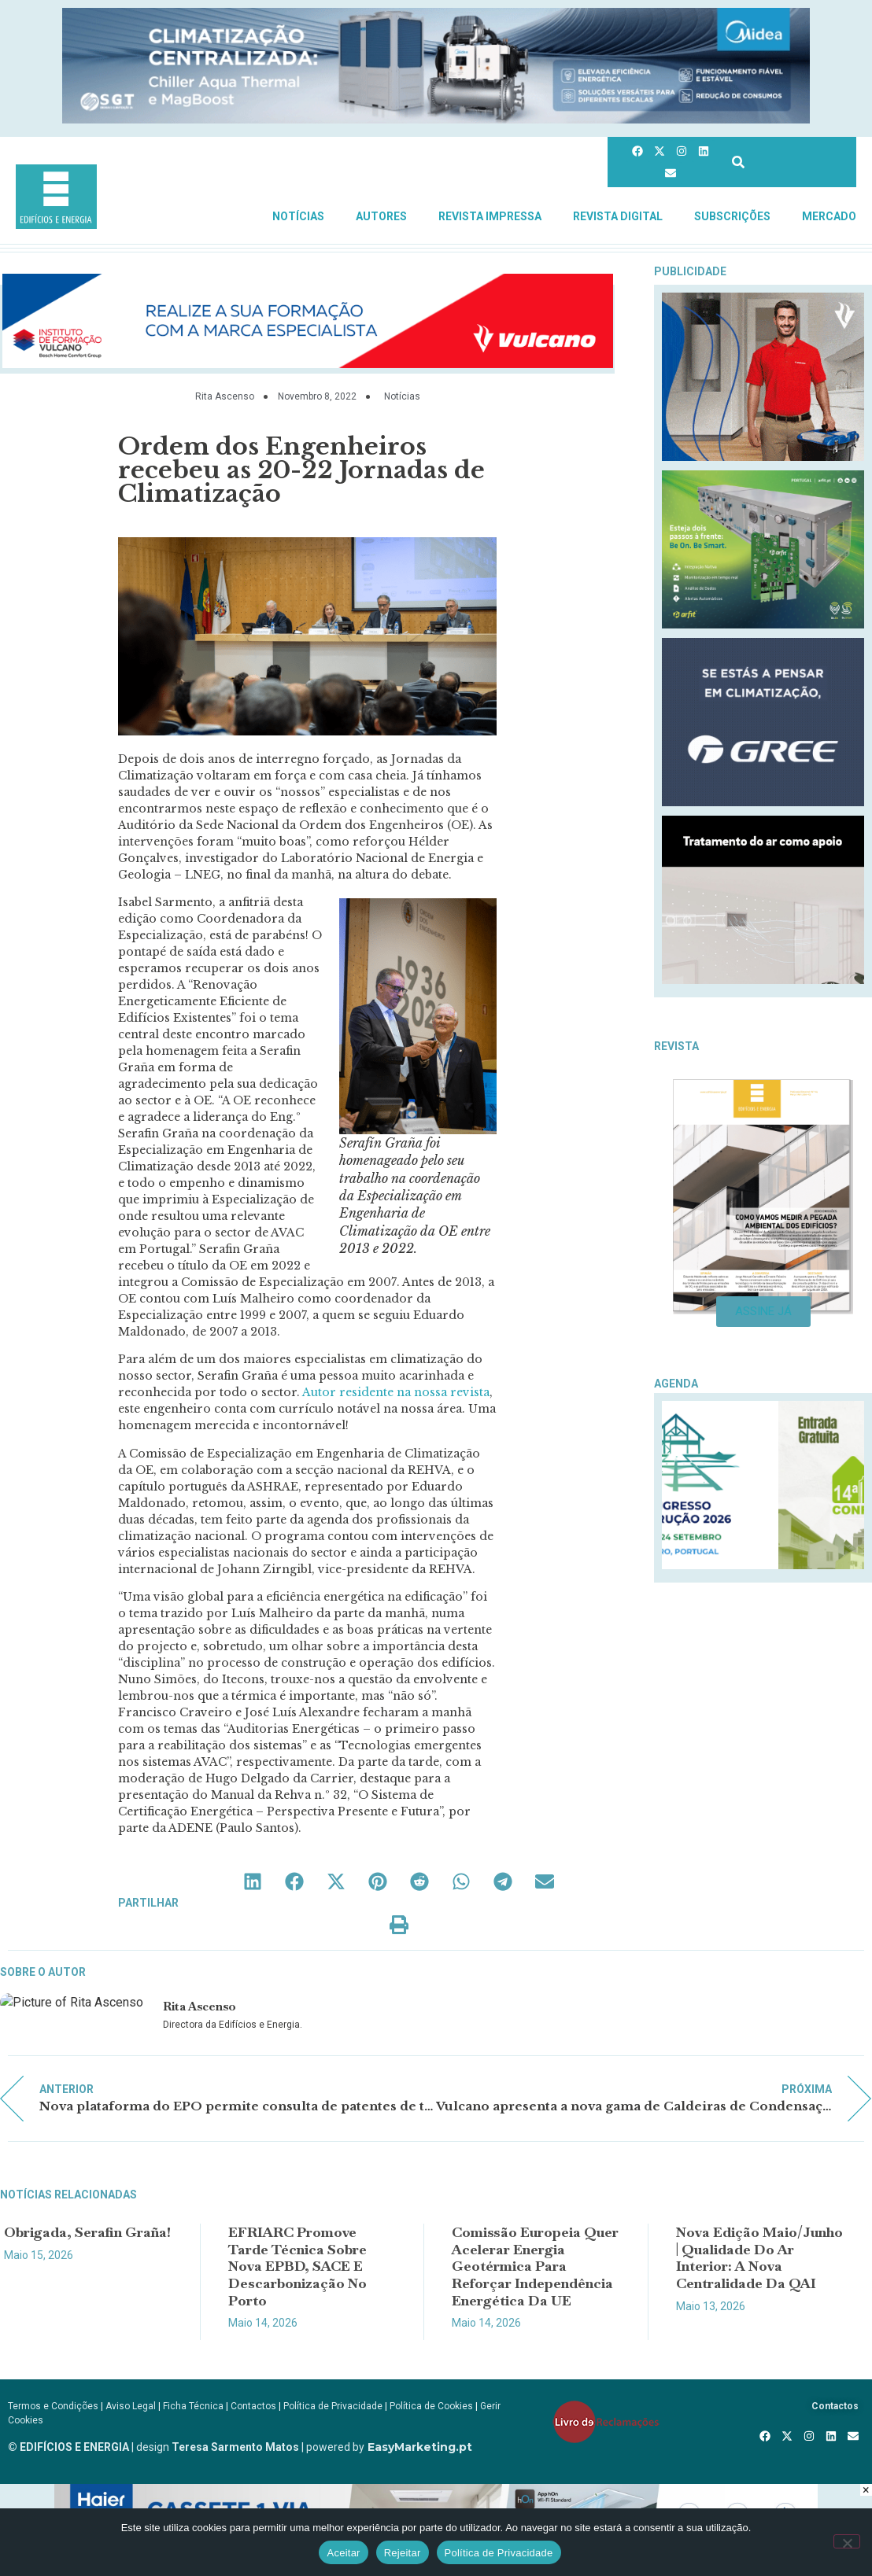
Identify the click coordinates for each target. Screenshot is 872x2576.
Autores (381, 216)
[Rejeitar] (846, 2541)
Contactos (253, 2406)
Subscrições (732, 216)
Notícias (298, 216)
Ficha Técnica (193, 2406)
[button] (253, 1881)
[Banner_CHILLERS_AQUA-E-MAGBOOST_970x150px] (436, 119)
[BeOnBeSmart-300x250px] (763, 624)
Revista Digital (618, 216)
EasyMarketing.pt (418, 2447)
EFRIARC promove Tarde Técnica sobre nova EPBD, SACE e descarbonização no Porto (297, 2266)
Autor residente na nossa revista (396, 1392)
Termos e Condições (53, 2406)
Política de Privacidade (332, 2406)
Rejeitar (402, 2553)
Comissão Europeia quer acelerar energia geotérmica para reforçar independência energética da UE (535, 2266)
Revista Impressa (489, 216)
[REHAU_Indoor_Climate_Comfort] (763, 979)
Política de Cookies (431, 2406)
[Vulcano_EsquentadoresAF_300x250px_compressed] (763, 456)
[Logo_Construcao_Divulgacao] (763, 1564)
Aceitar (343, 2553)
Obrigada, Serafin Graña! (87, 2232)
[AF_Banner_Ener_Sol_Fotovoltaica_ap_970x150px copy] (307, 363)
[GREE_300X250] (763, 801)
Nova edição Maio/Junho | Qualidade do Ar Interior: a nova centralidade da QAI (759, 2257)
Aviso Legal (130, 2406)
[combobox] (789, 161)
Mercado (829, 216)
